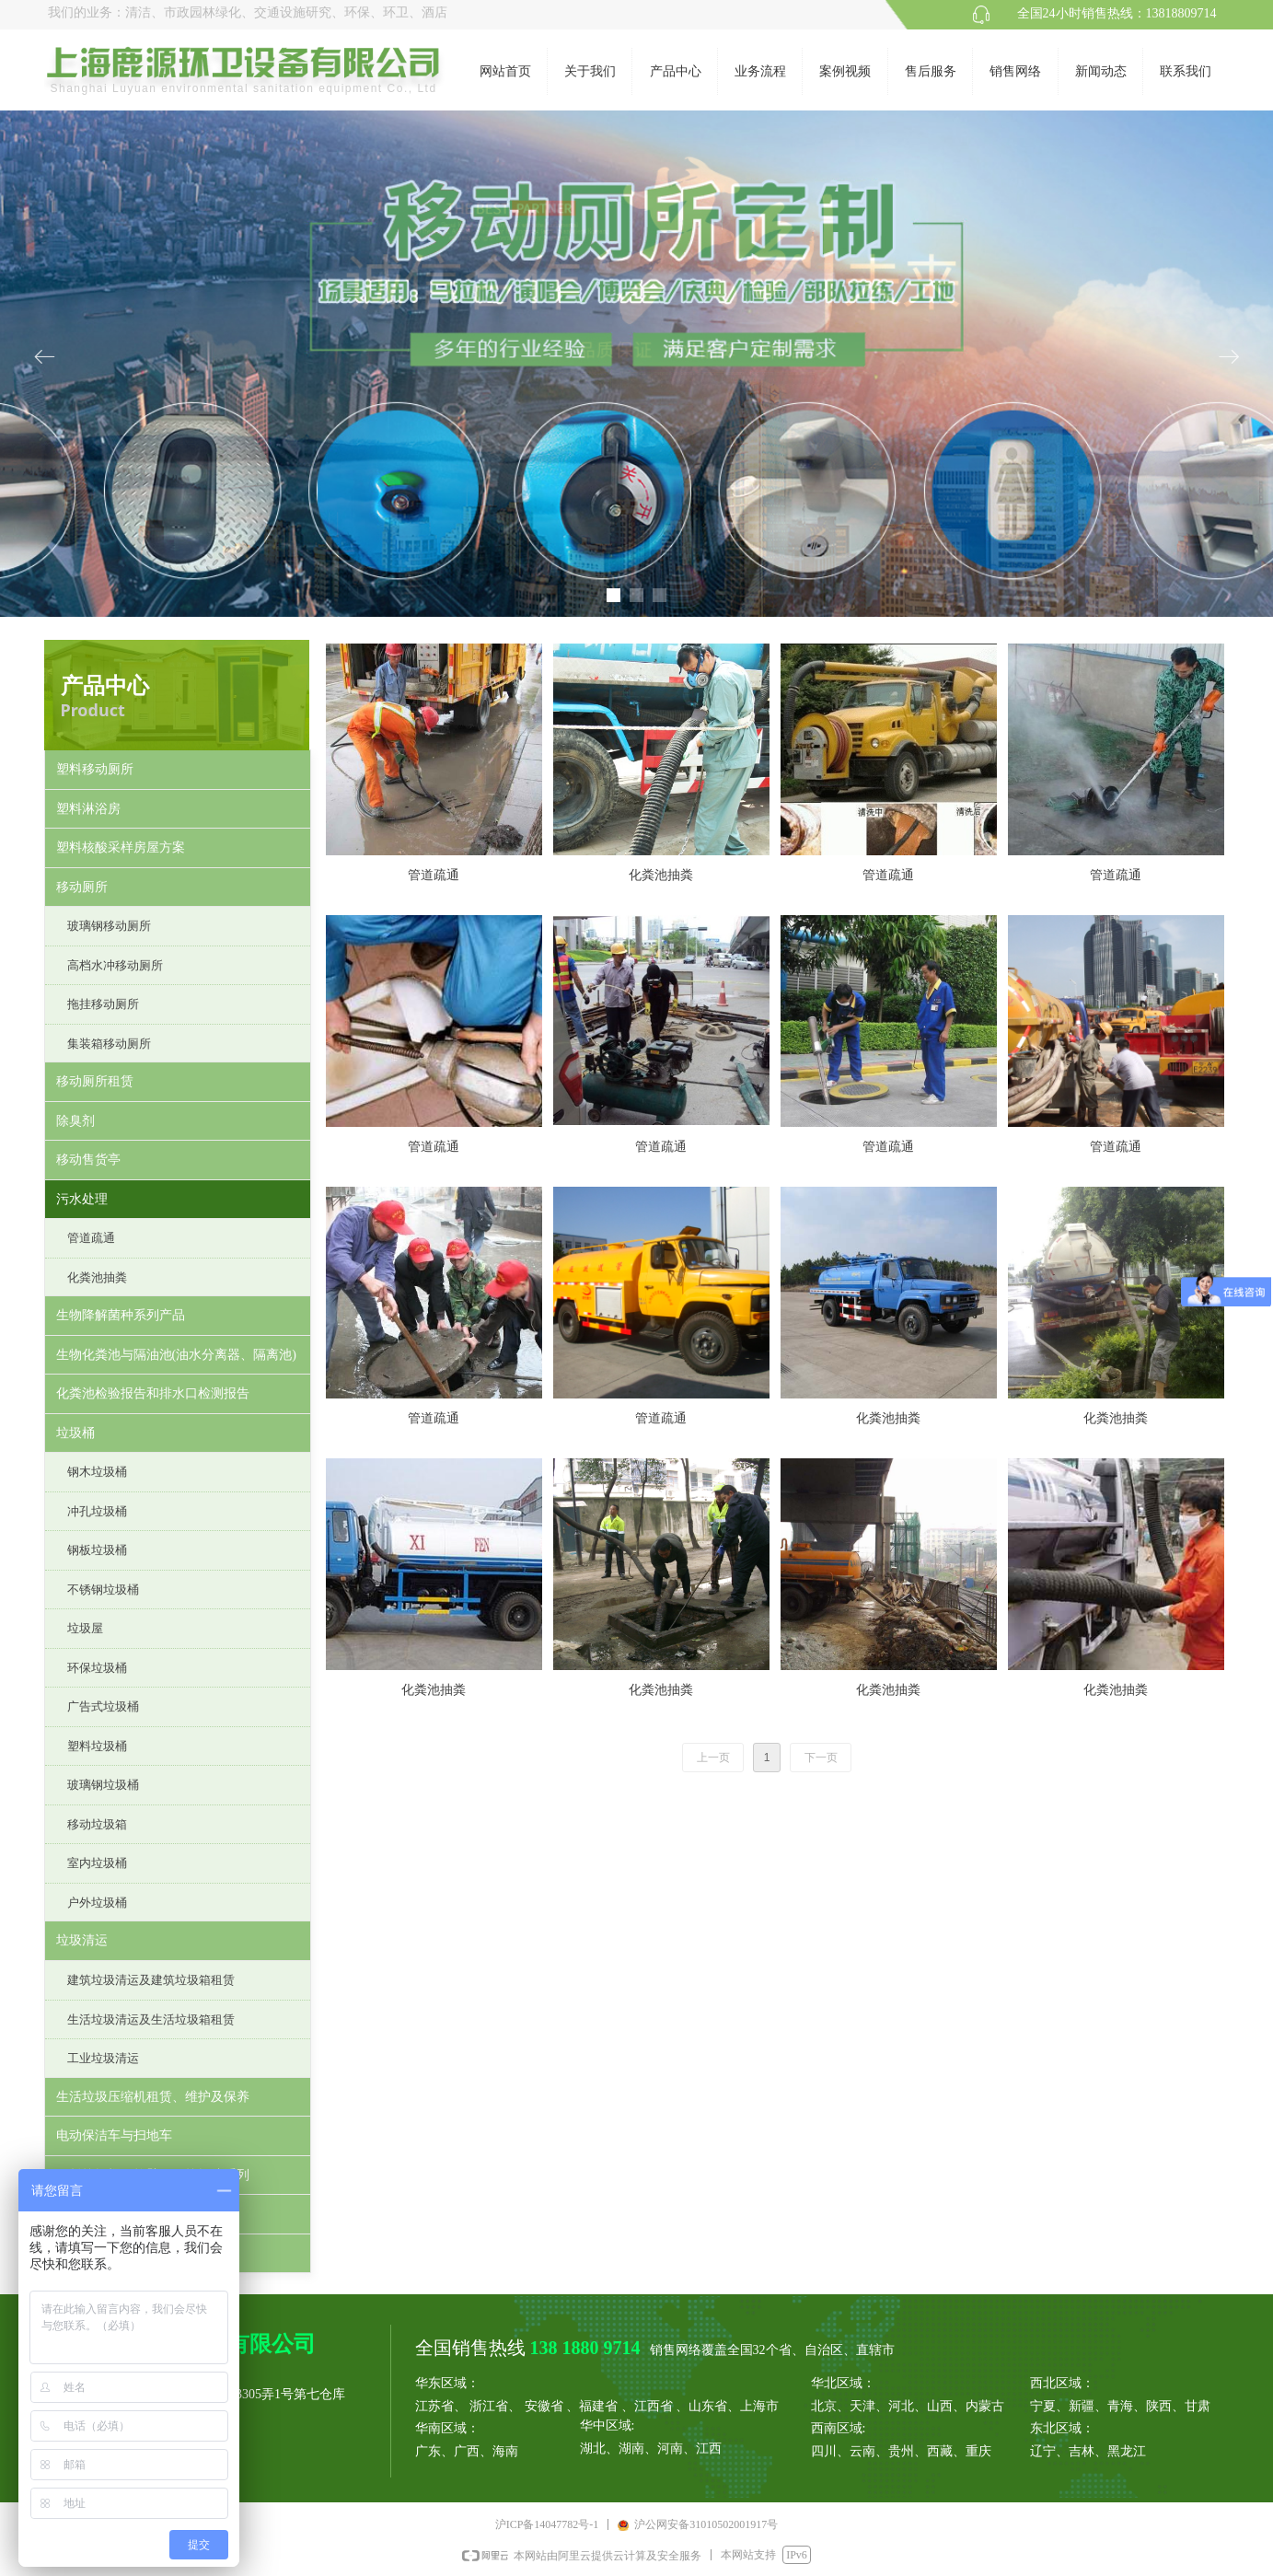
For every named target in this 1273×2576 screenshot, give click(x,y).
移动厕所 (82, 887)
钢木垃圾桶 (97, 1472)
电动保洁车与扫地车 (114, 2135)
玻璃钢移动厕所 (109, 926)
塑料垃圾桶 (97, 1746)
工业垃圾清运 (103, 2058)
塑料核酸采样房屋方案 (120, 847)
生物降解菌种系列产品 (120, 1315)
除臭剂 (75, 1121)
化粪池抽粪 (97, 1277)
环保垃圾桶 (97, 1668)
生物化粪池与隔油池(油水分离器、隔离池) (176, 1355)
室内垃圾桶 (97, 1863)
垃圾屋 (85, 1628)
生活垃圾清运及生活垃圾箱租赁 (151, 2019)
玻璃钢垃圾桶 (103, 1785)
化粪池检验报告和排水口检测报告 (152, 1393)
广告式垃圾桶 (103, 1706)
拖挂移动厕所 (103, 1004)
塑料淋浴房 (88, 809)
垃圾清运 (82, 1940)
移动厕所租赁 (94, 1081)
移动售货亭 (88, 1159)
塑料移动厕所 (94, 769)
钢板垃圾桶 (97, 1550)
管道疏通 (91, 1238)
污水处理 (82, 1199)
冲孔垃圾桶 (97, 1511)
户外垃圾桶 (97, 1902)
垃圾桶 (75, 1433)
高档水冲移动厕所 (115, 965)
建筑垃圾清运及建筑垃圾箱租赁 (151, 1980)
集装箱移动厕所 (109, 1043)
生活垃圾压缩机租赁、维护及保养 (152, 2097)
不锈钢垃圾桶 (103, 1589)
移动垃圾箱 (97, 1824)
